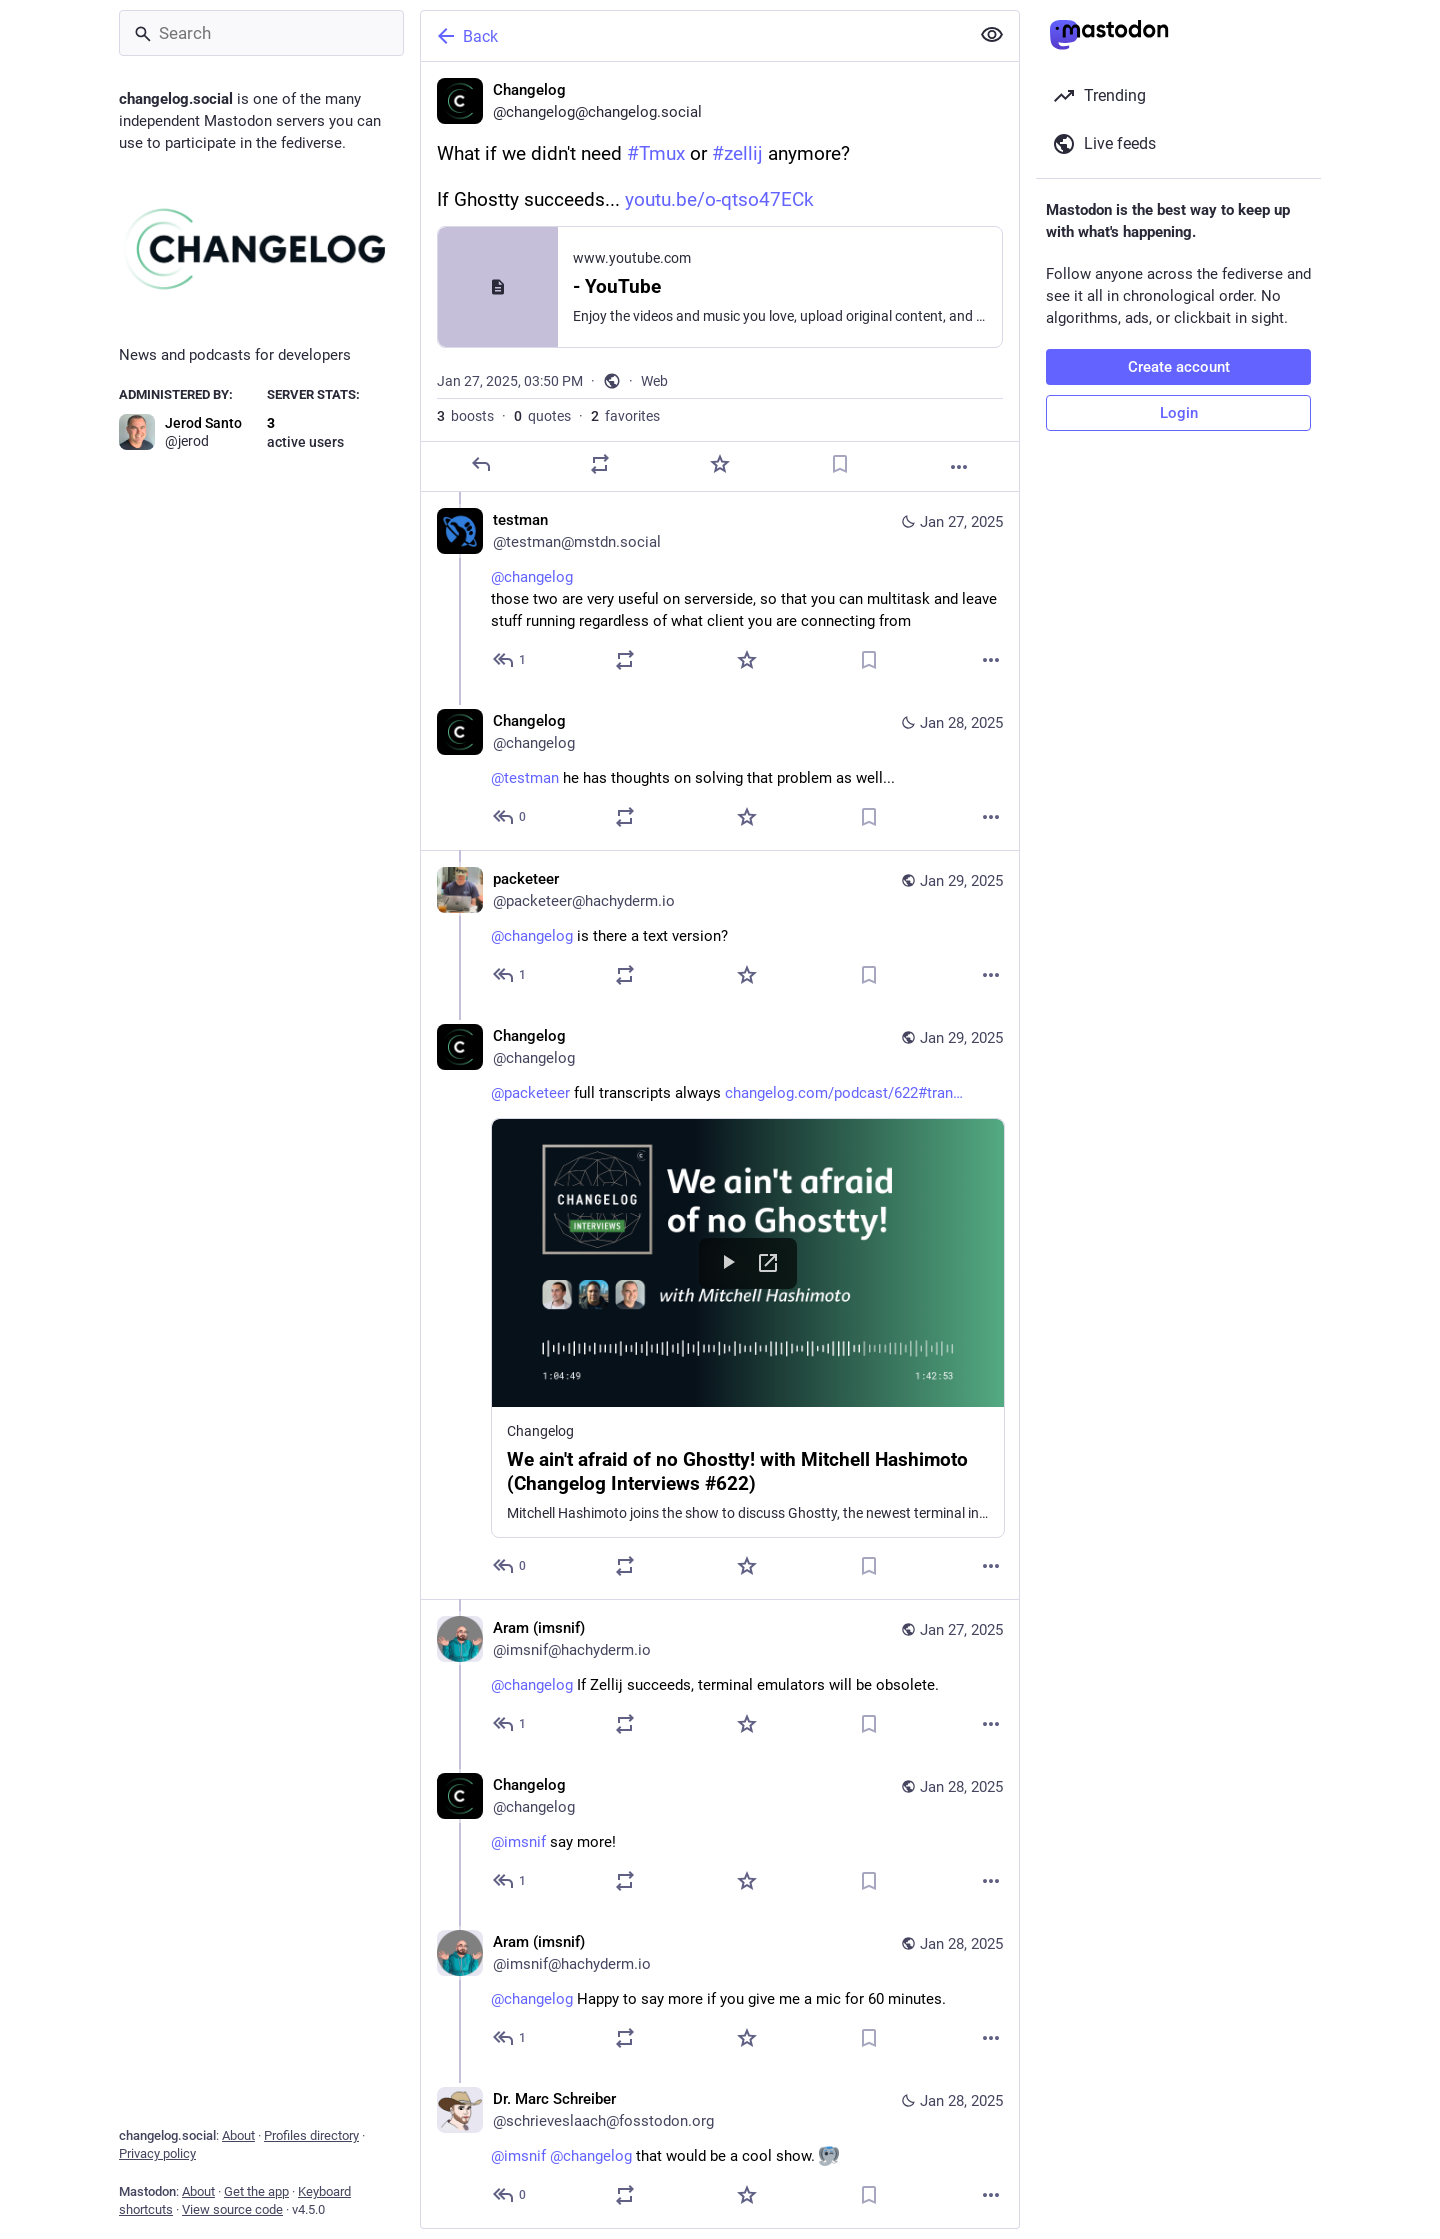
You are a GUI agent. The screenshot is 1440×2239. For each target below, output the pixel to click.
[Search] (261, 33)
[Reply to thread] (510, 660)
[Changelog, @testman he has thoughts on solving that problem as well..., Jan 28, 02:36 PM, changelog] (720, 771)
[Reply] (481, 464)
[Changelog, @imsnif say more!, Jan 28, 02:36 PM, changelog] (720, 1835)
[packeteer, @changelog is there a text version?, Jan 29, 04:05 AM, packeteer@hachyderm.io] (720, 929)
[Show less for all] (992, 35)
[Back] (693, 36)
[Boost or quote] (600, 464)
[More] (959, 467)
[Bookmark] (840, 464)
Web (654, 381)
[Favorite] (720, 464)
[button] (748, 1328)
